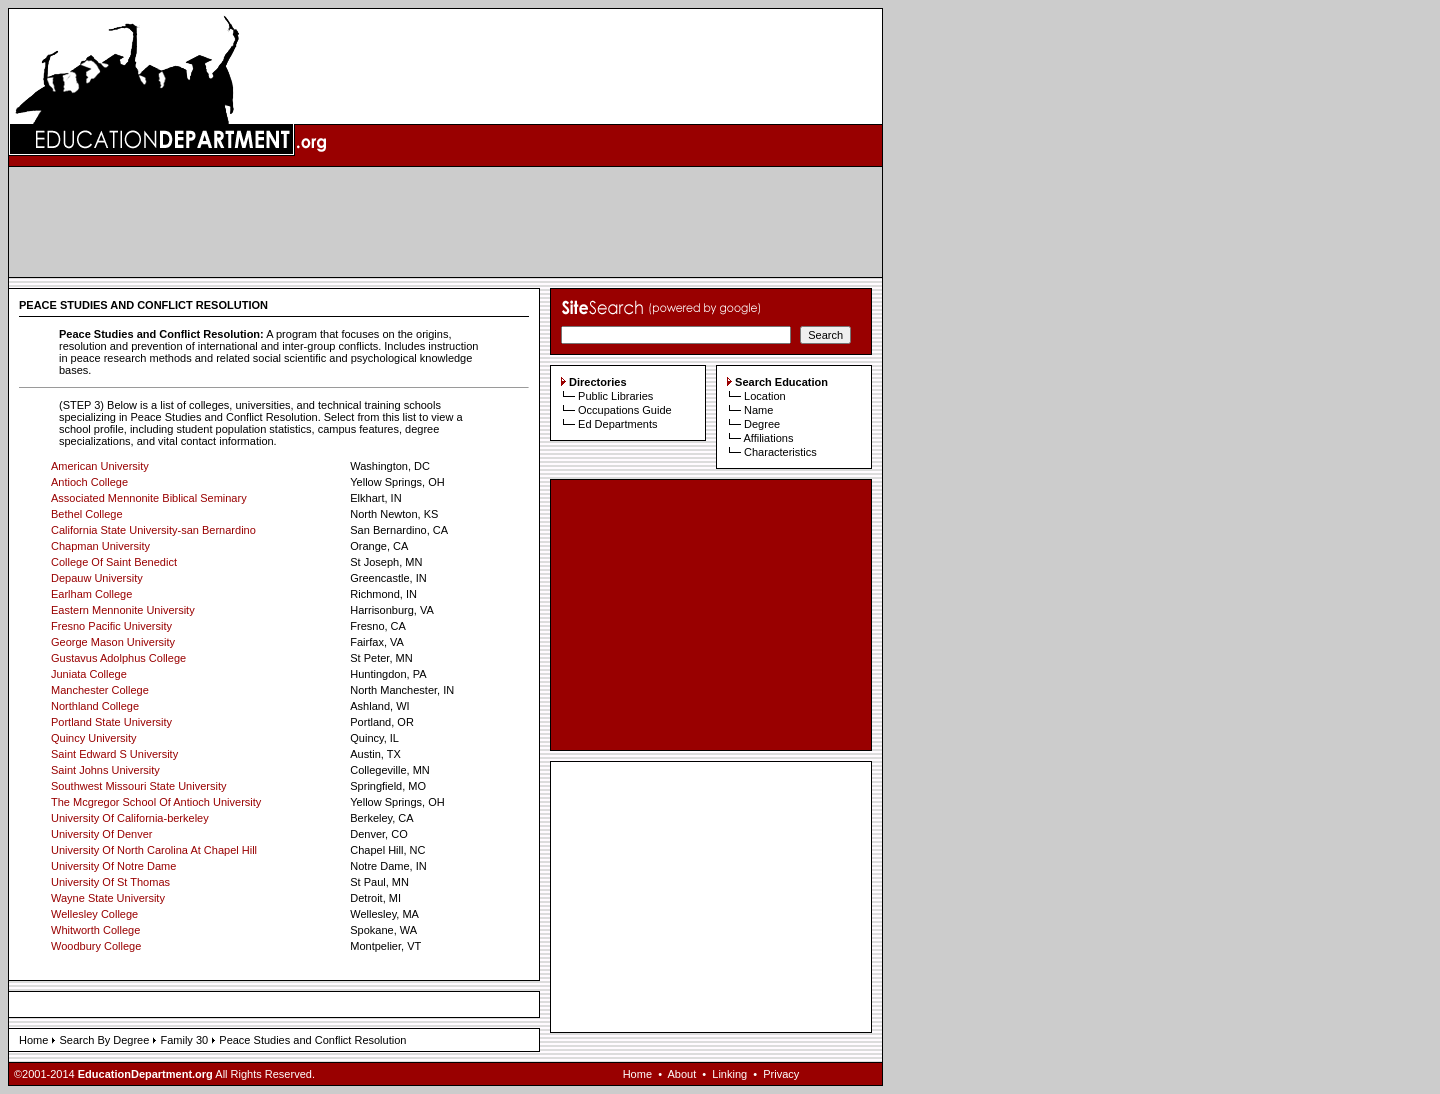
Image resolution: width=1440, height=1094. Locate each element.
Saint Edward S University (114, 754)
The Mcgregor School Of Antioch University (156, 802)
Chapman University (100, 546)
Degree (762, 424)
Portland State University (111, 722)
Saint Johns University (105, 770)
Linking (729, 1074)
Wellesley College (94, 914)
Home (33, 1040)
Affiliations (768, 438)
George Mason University (113, 642)
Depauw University (97, 578)
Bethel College (87, 514)
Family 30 (184, 1040)
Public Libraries (615, 396)
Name (758, 410)
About (681, 1074)
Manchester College (100, 690)
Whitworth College (95, 930)
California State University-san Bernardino (153, 530)
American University (100, 466)
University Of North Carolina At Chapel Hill (154, 850)
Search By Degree (104, 1040)
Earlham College (91, 594)
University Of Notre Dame (113, 866)
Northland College (95, 706)
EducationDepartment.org (145, 1074)
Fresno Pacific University (111, 626)
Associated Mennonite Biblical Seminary (149, 498)
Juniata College (89, 674)
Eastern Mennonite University (123, 610)
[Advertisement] (446, 222)
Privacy (781, 1074)
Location (765, 396)
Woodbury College (96, 946)
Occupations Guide (625, 410)
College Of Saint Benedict (114, 562)
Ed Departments (617, 424)
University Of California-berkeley (130, 818)
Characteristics (780, 452)
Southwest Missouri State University (138, 786)
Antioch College (89, 482)
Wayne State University (108, 898)
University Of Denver (101, 834)
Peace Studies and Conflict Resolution (312, 1040)
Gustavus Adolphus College (118, 658)
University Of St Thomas (110, 882)
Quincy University (94, 738)
